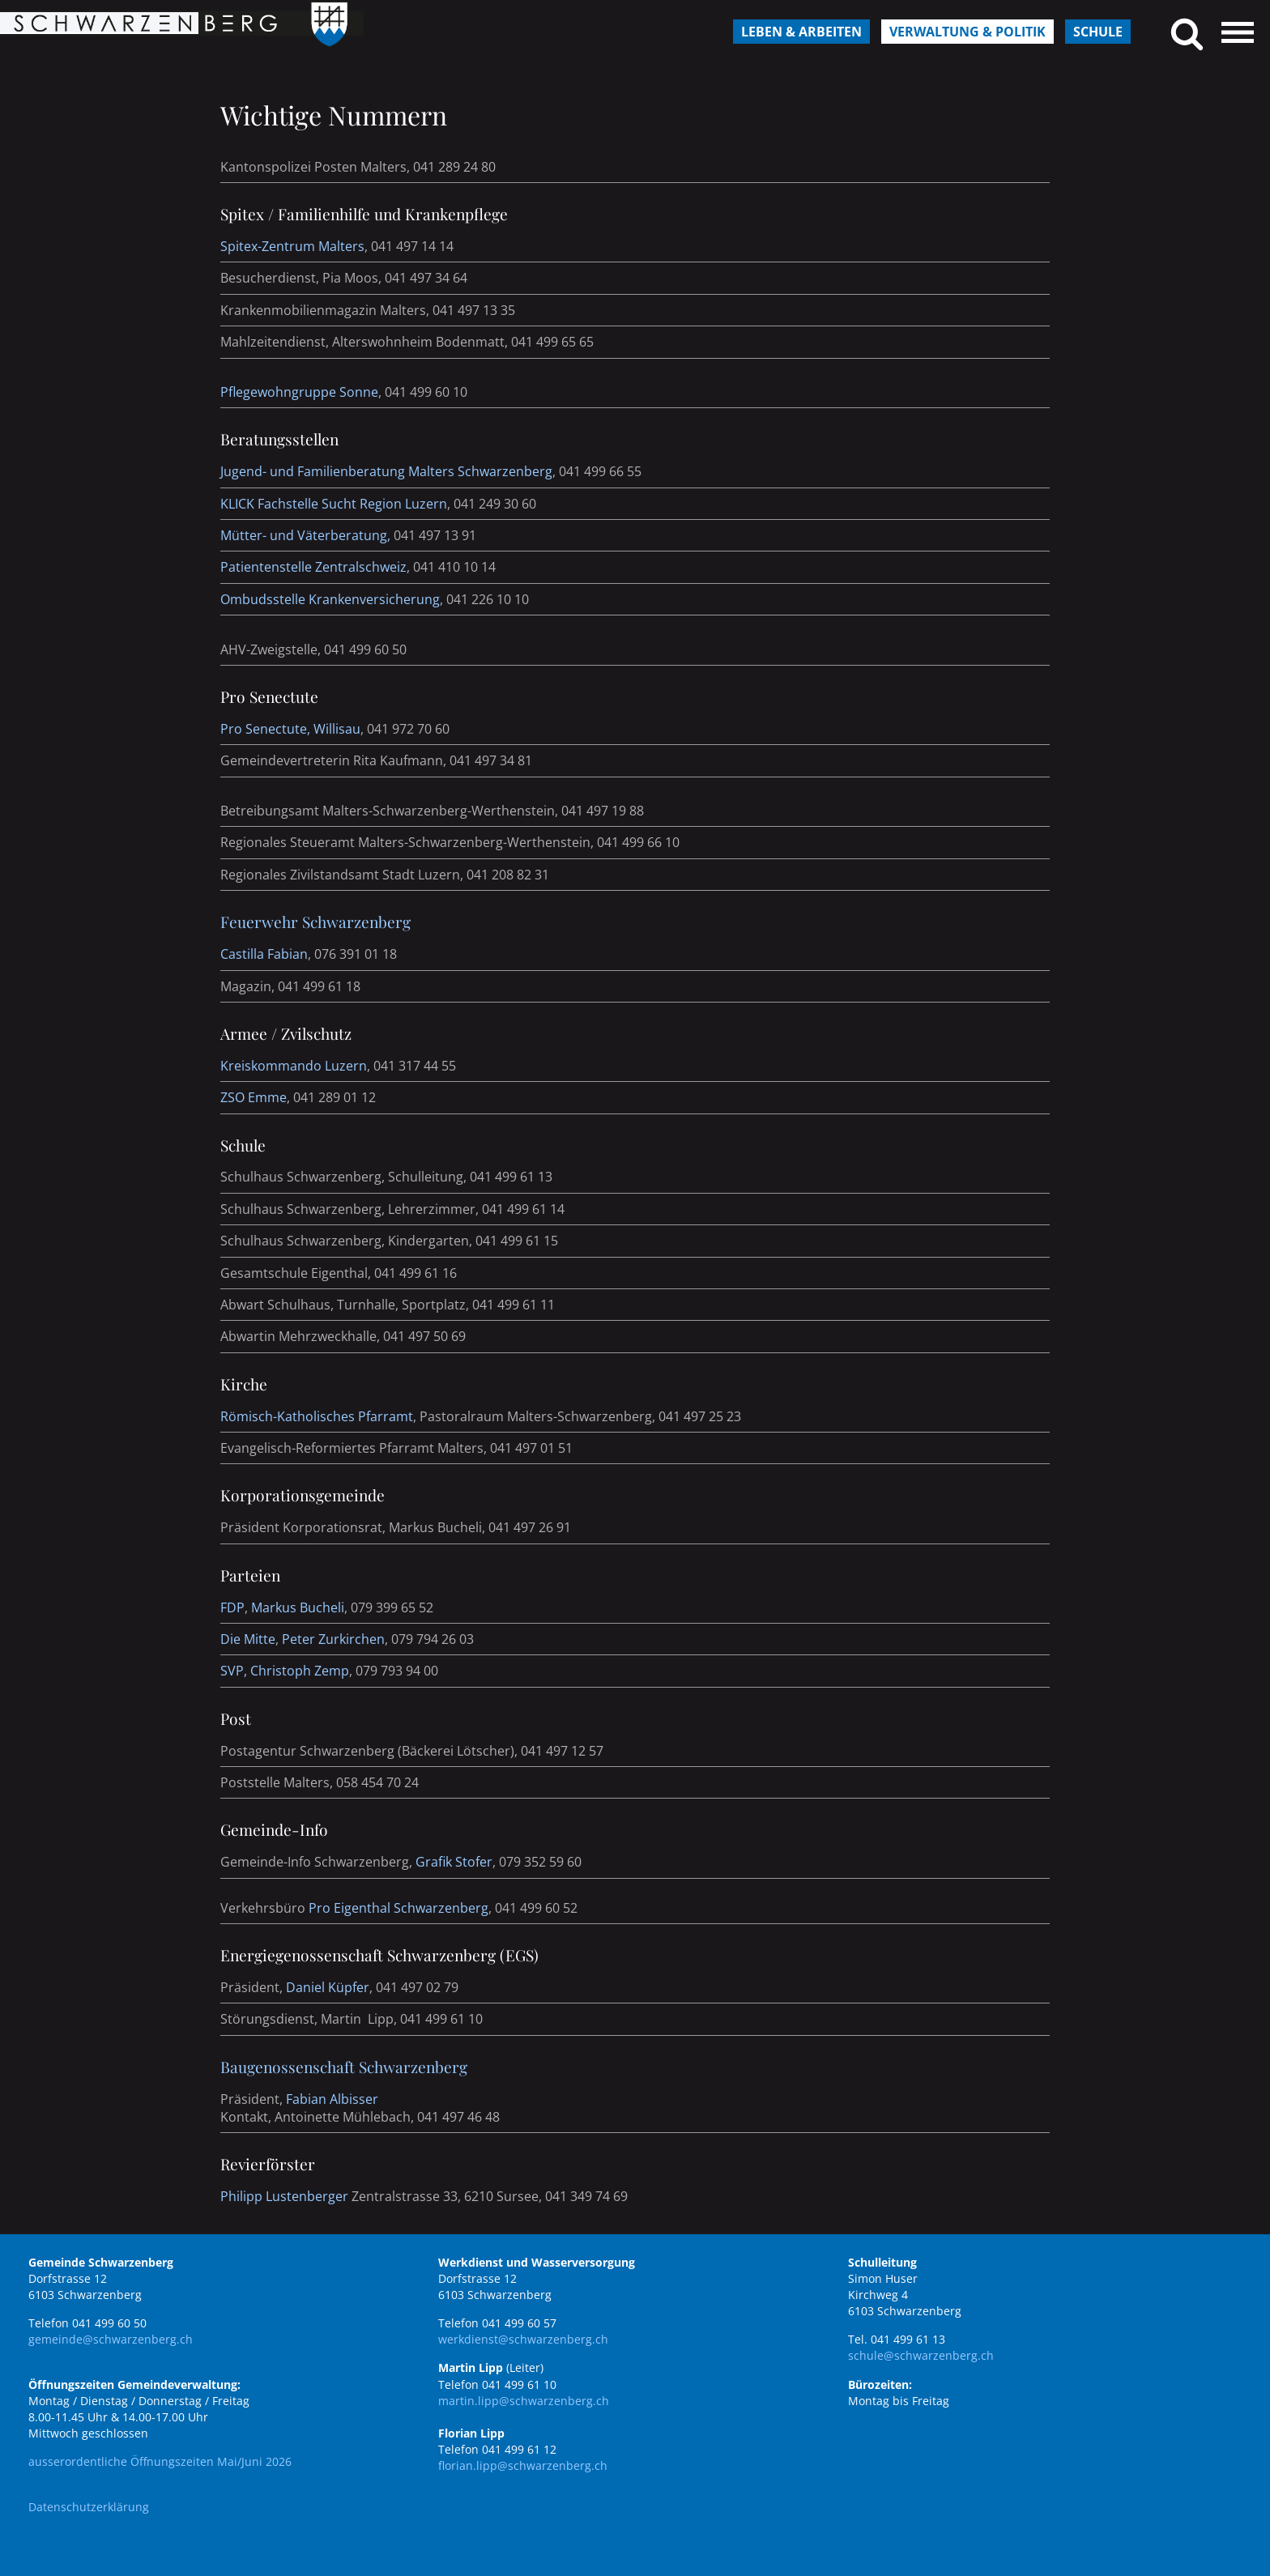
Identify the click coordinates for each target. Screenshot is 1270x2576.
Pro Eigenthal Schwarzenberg (398, 1908)
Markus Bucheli (297, 1607)
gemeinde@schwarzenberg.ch (110, 2339)
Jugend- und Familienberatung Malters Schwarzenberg (386, 471)
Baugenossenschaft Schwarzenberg (343, 2066)
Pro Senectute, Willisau (290, 729)
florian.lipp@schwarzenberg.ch (522, 2465)
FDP (232, 1607)
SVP (232, 1671)
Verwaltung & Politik (967, 31)
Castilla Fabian (264, 954)
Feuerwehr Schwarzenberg (315, 921)
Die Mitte (247, 1639)
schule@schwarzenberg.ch (921, 2355)
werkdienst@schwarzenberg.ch (523, 2339)
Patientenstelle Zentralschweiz (313, 567)
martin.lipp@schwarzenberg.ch (523, 2400)
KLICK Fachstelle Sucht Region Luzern (333, 504)
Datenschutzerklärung (88, 2506)
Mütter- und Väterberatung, (307, 535)
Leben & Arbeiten (801, 31)
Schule (1098, 31)
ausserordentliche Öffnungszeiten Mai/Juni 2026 (160, 2461)
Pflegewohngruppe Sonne (299, 392)
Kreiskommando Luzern (293, 1066)
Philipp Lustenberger (284, 2196)
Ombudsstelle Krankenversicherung (330, 599)
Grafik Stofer (454, 1862)
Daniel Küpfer (327, 1987)
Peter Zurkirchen (333, 1639)
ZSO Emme (253, 1097)
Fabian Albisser (332, 2099)
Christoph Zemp (299, 1671)
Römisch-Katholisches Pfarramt (316, 1416)
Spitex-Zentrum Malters (292, 246)
